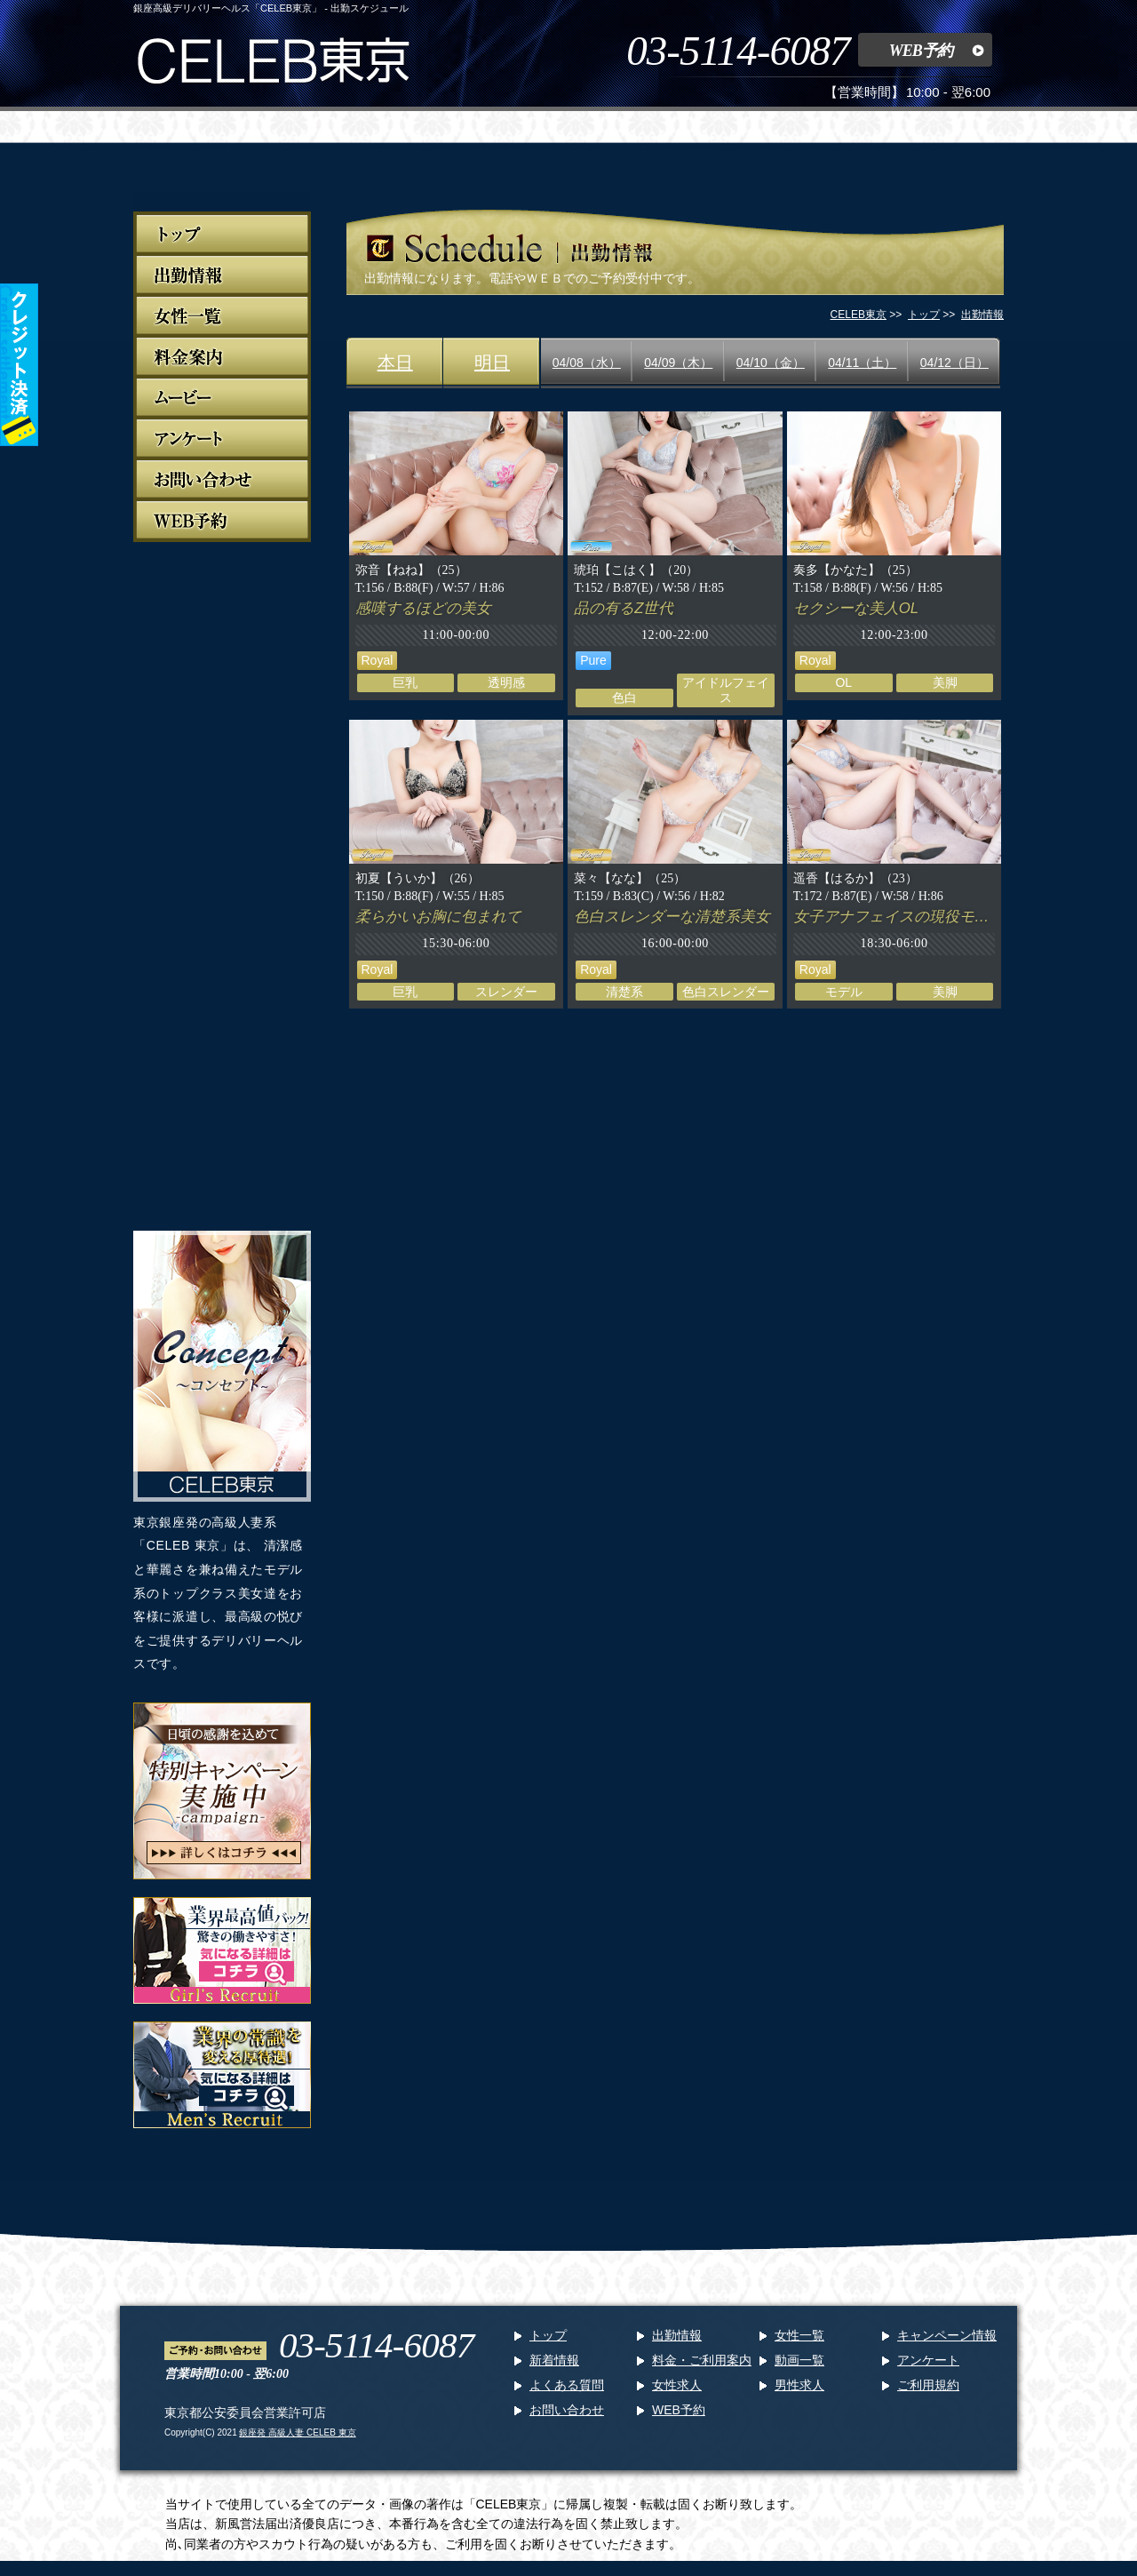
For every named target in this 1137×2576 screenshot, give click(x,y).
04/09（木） (678, 362)
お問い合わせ (566, 2410)
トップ (548, 2335)
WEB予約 (920, 51)
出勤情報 (677, 2335)
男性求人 (799, 2385)
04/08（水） (587, 362)
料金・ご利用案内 (701, 2360)
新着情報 (554, 2360)
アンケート (928, 2360)
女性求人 (677, 2385)
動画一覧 (799, 2360)
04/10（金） (770, 362)
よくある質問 (566, 2385)
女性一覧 (799, 2335)
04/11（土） (862, 362)
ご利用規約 (928, 2385)
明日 (492, 362)
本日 (395, 362)
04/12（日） (954, 362)
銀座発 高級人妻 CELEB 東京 (297, 2432)
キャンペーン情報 (947, 2335)
